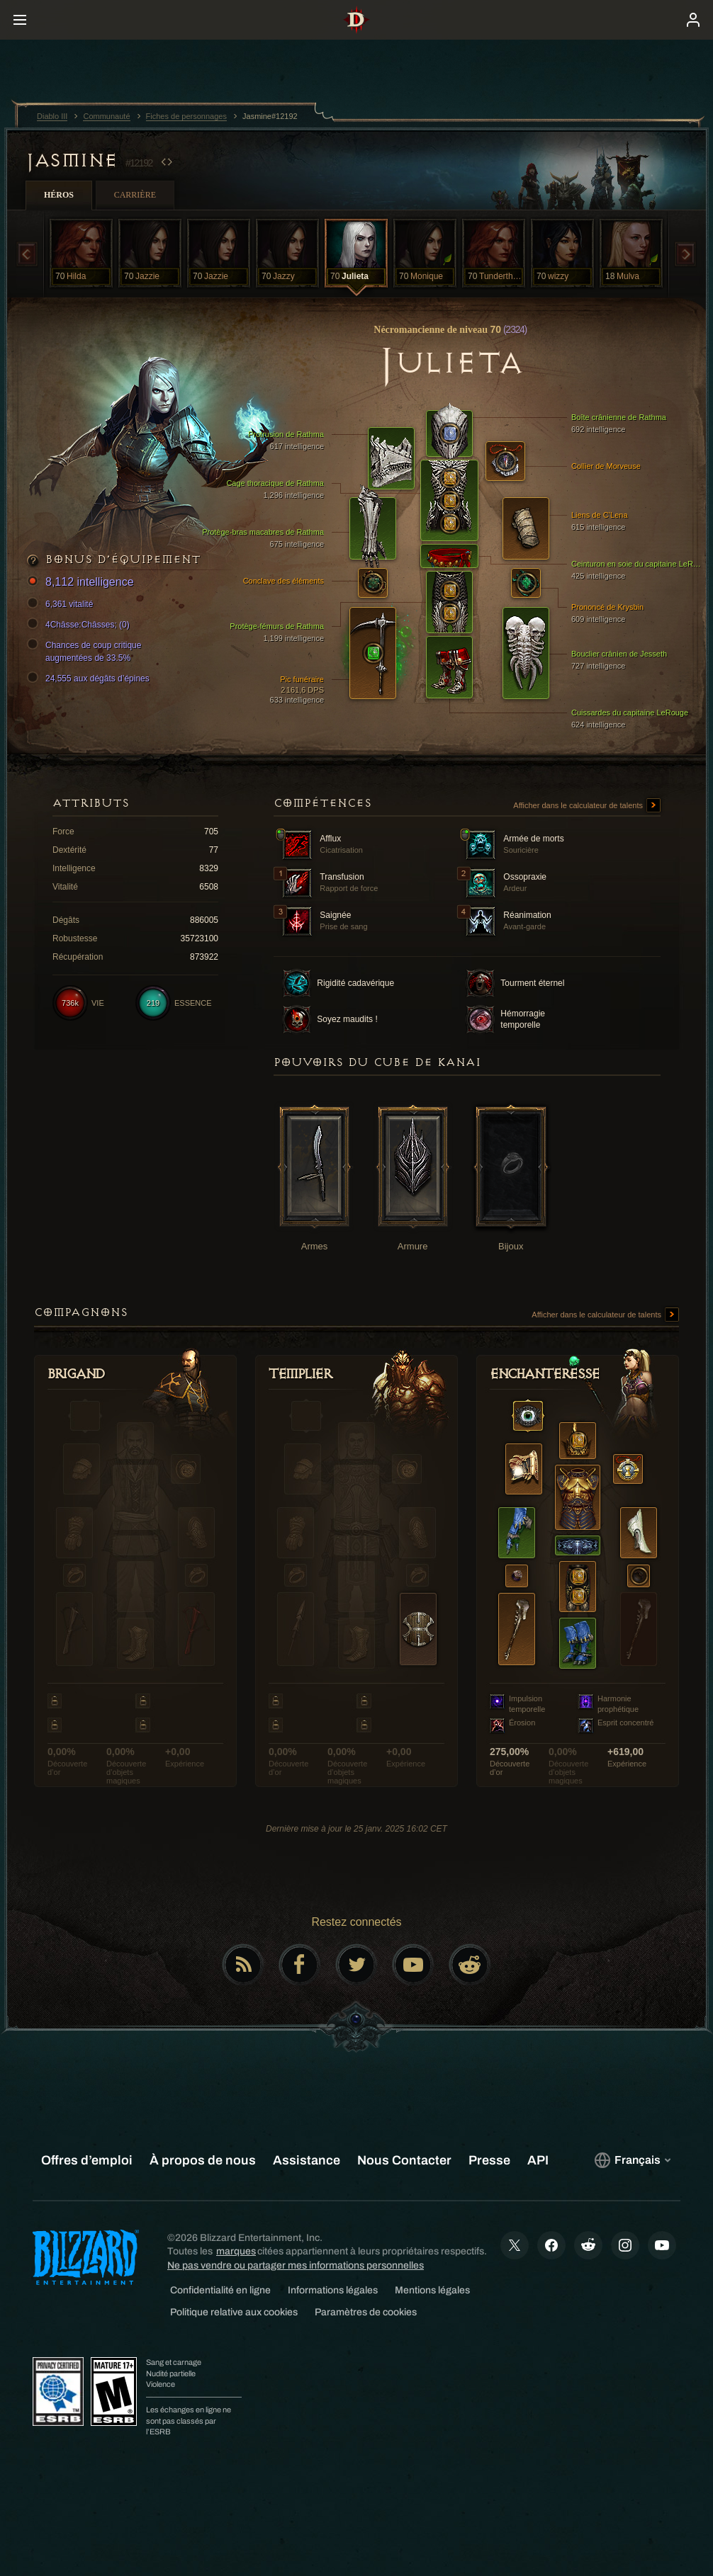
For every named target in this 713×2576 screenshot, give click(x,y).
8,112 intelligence (82, 582)
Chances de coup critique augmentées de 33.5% (86, 651)
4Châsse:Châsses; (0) (80, 624)
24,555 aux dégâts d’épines (90, 678)
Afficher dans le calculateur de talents (587, 806)
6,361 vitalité (62, 604)
